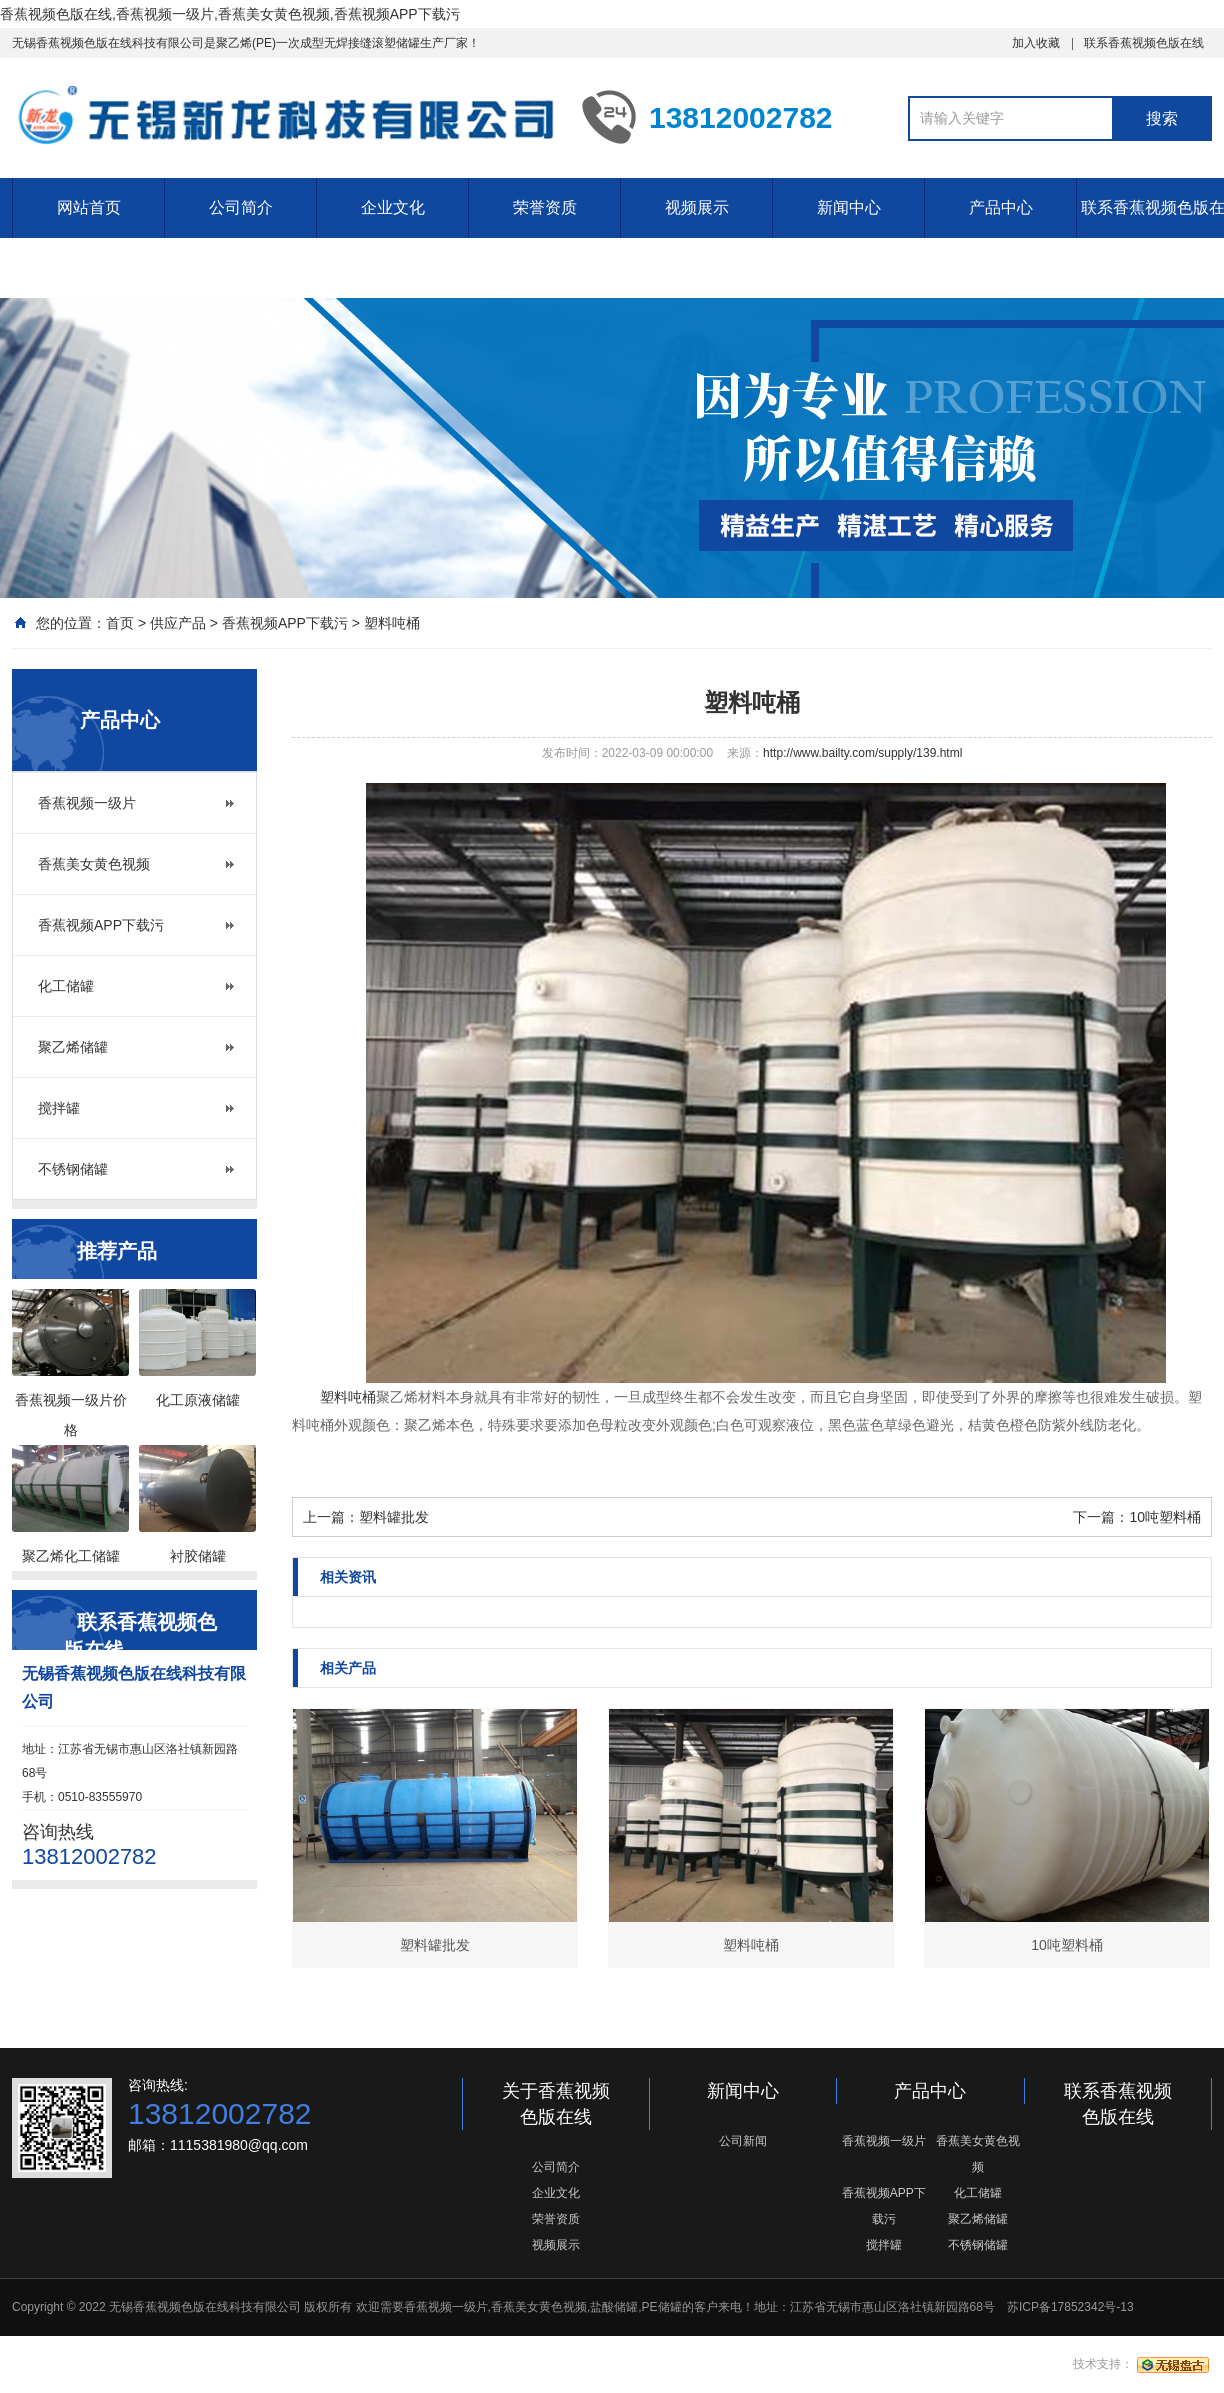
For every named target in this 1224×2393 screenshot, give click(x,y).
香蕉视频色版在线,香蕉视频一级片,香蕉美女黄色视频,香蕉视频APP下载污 (230, 14)
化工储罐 (66, 986)
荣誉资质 (545, 207)
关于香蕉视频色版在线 (556, 2104)
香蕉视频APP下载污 (285, 623)
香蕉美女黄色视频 (94, 864)
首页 (120, 623)
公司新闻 (743, 2141)
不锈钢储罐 (73, 1169)
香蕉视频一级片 (87, 803)
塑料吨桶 (392, 623)
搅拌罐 (59, 1108)
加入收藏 (1036, 43)
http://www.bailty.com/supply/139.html (862, 753)
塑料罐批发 (394, 1517)
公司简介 (241, 207)
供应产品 (178, 623)
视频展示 (697, 207)
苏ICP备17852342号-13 (1070, 2307)
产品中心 (1001, 207)
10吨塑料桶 (1165, 1517)
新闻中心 (849, 207)
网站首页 (89, 207)
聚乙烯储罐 (73, 1047)
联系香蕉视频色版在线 (1144, 43)
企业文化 (393, 207)
